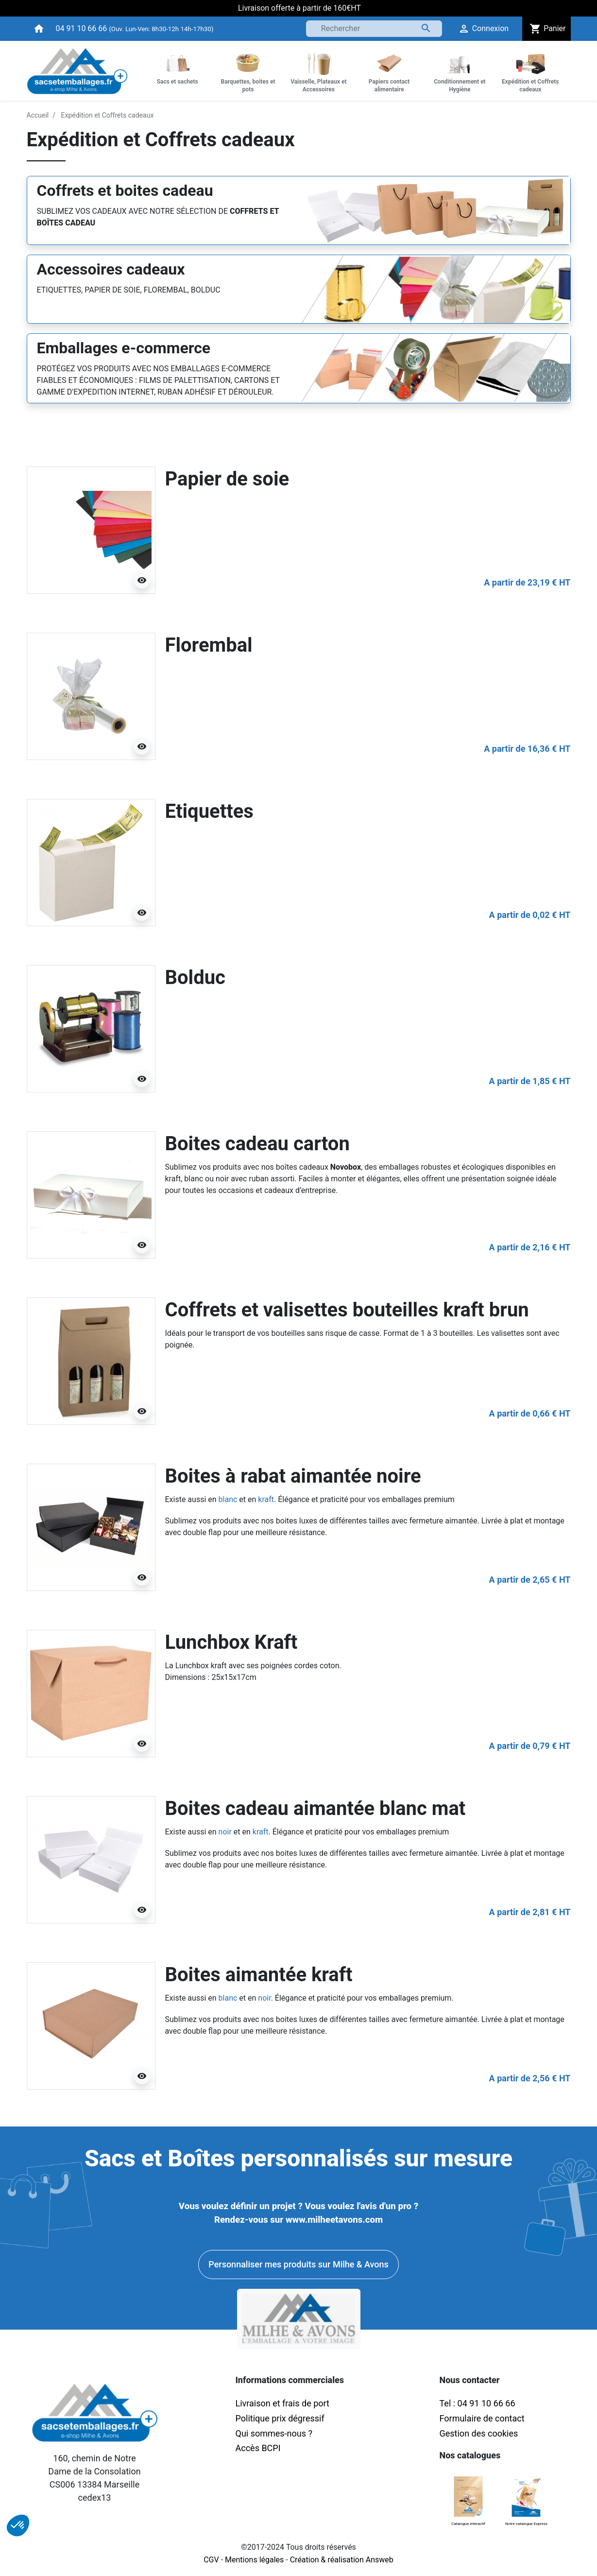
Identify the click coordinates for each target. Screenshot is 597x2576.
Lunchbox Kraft (231, 1642)
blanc (228, 1499)
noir (225, 1831)
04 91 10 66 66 (81, 28)
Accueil (38, 115)
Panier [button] (546, 28)
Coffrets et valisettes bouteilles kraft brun (347, 1309)
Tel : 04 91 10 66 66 (477, 2403)
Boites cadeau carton (257, 1143)
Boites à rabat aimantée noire (293, 1476)
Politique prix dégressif (280, 2418)
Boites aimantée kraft (259, 1974)
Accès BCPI (258, 2448)
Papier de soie (227, 478)
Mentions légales (254, 2559)
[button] (18, 2525)
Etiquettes (209, 811)
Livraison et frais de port (284, 2403)
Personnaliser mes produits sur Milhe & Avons (298, 2264)
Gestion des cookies (479, 2433)
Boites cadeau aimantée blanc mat (315, 1808)
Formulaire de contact (482, 2418)
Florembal (209, 645)
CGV (211, 2559)
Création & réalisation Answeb (341, 2559)
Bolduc (195, 977)
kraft (266, 1499)
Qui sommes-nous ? (274, 2433)
